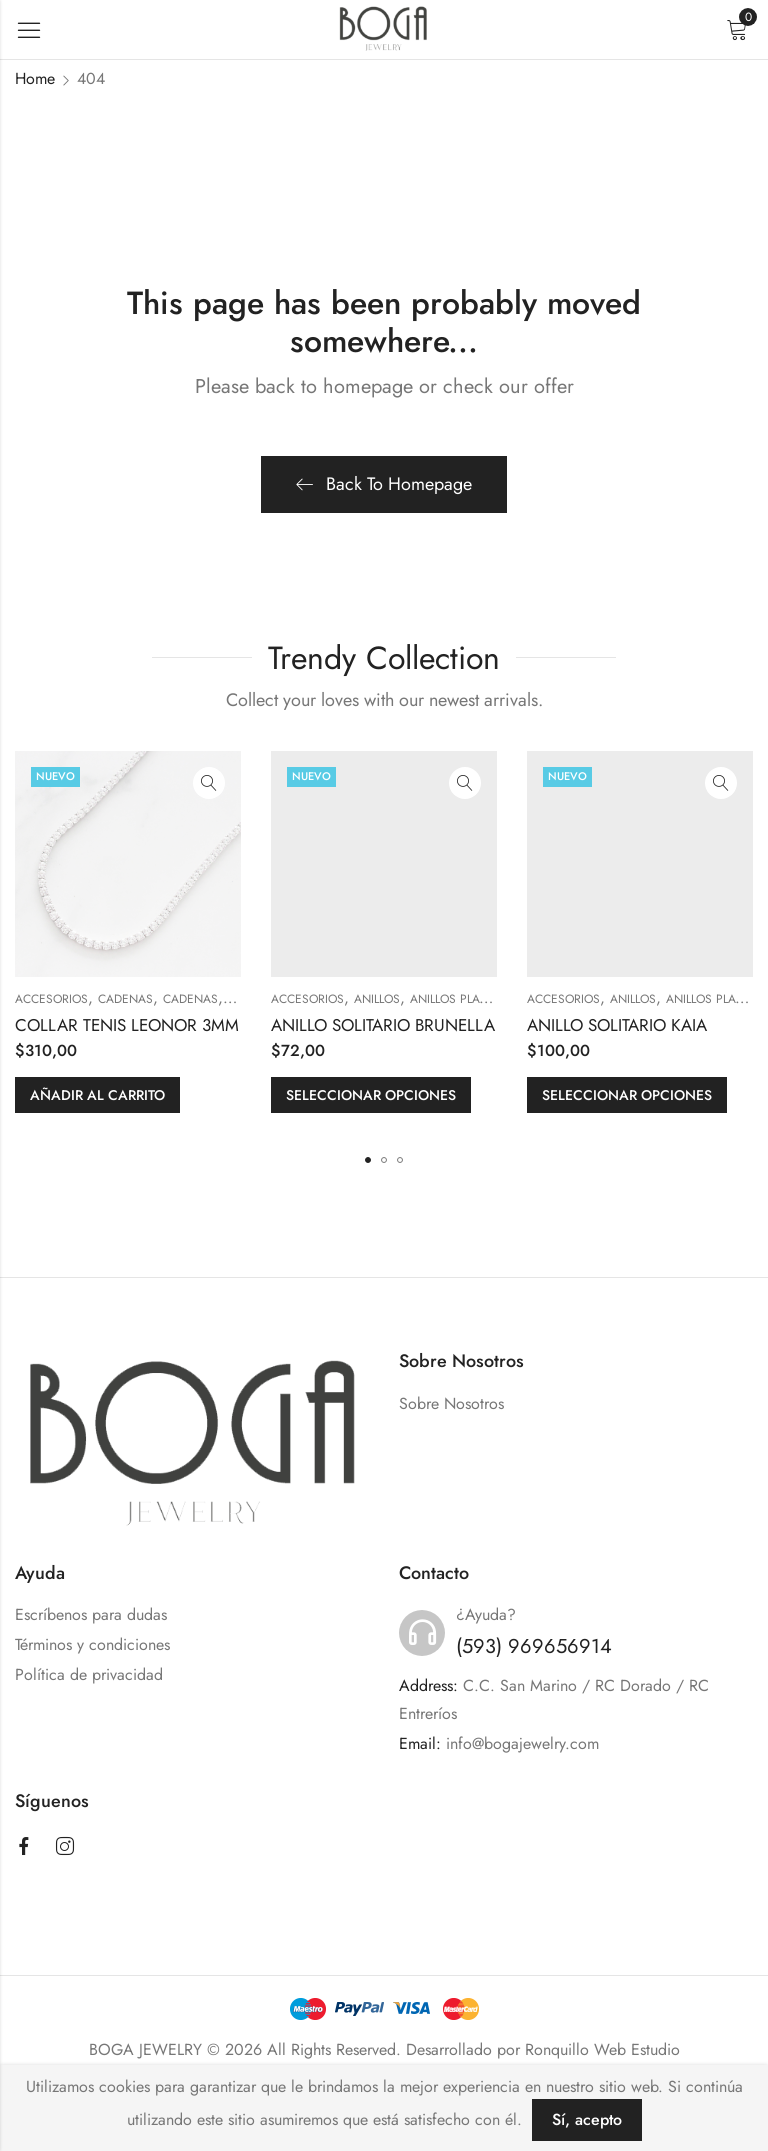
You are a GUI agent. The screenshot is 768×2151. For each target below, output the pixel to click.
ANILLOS (377, 999)
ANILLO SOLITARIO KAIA (617, 1025)
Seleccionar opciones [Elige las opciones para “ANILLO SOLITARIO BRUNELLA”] (371, 1095)
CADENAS (125, 999)
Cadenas (190, 999)
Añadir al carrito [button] (97, 1095)
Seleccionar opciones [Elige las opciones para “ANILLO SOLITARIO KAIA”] (627, 1095)
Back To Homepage (384, 484)
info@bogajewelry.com (522, 1743)
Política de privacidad (89, 1674)
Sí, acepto (587, 2119)
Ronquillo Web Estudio (602, 2049)
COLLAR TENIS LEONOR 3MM (127, 1025)
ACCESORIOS (51, 999)
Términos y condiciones (92, 1644)
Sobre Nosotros (451, 1403)
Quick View (209, 783)
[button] (368, 1160)
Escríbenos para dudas (91, 1614)
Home (35, 78)
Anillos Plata (451, 999)
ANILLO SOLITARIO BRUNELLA (383, 1025)
